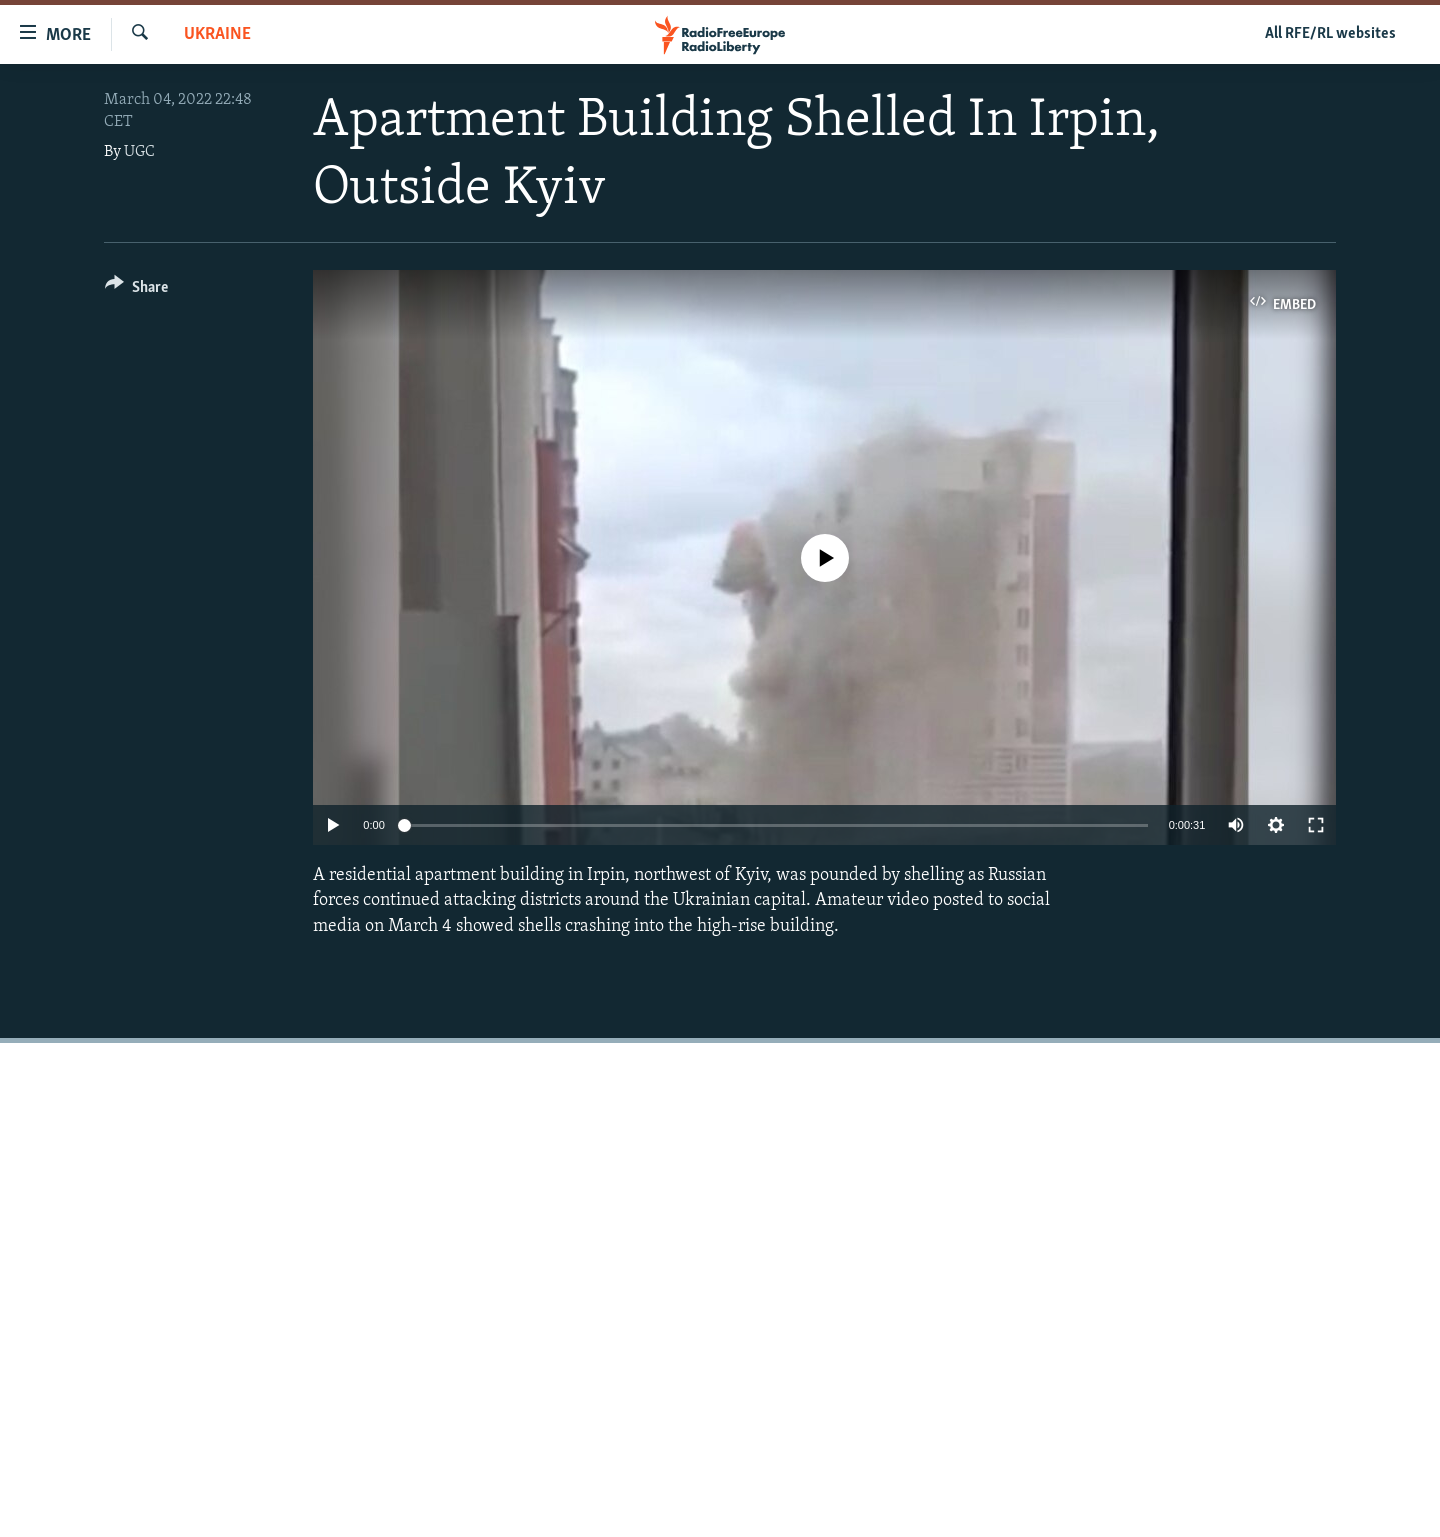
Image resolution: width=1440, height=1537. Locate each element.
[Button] (136, 290)
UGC (139, 152)
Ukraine (217, 34)
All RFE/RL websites (1330, 34)
